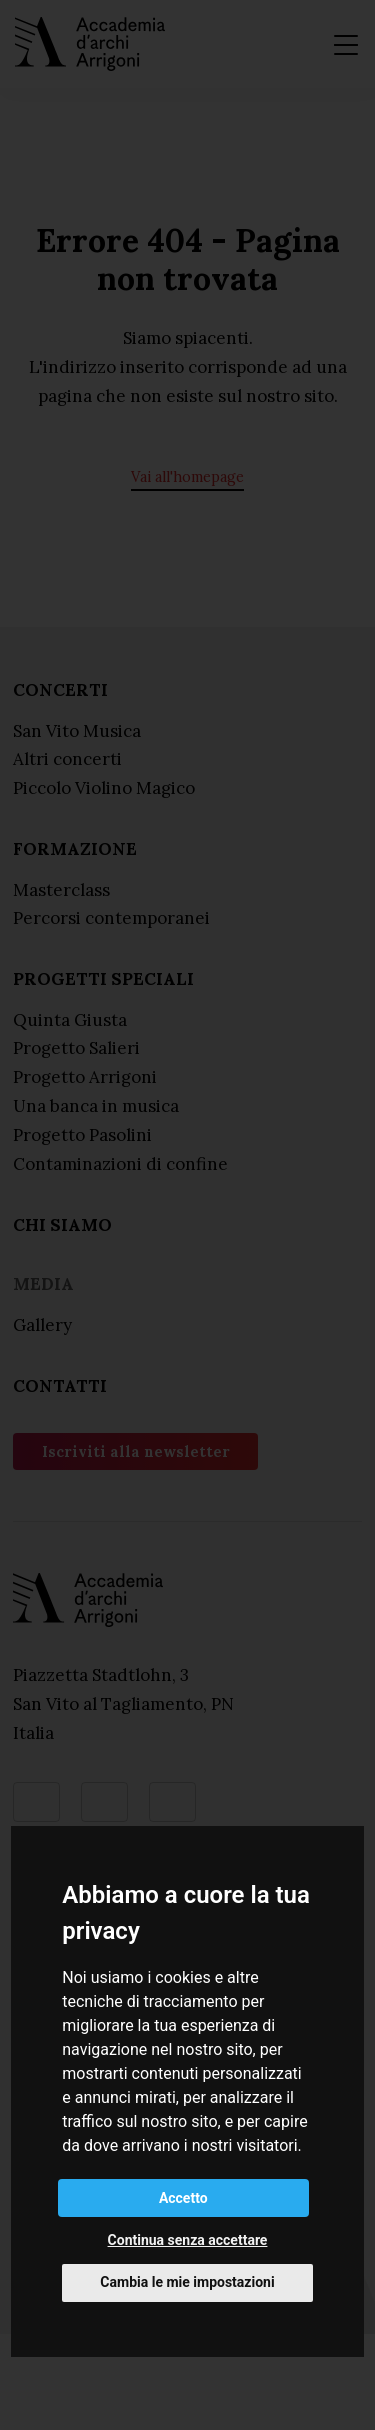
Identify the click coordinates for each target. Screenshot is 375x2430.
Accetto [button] (183, 2198)
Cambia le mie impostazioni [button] (187, 2282)
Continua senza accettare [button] (188, 2240)
